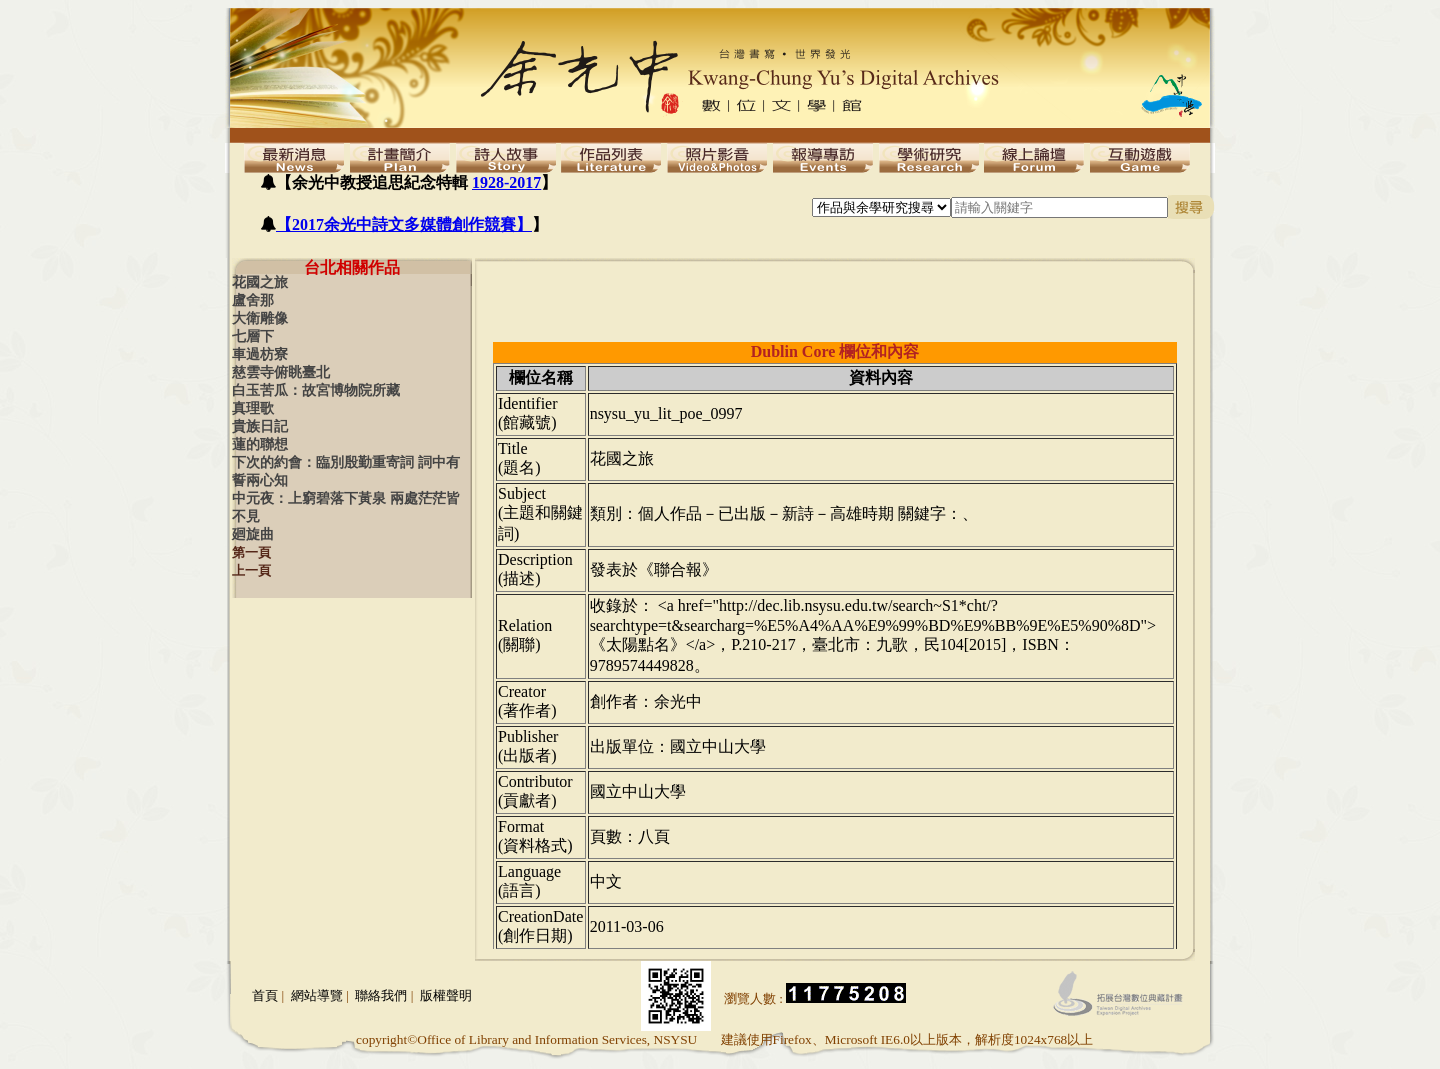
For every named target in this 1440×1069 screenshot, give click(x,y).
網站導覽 (317, 995)
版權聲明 (446, 995)
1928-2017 (506, 182)
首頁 (265, 995)
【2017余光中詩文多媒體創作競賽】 (404, 224)
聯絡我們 (381, 995)
